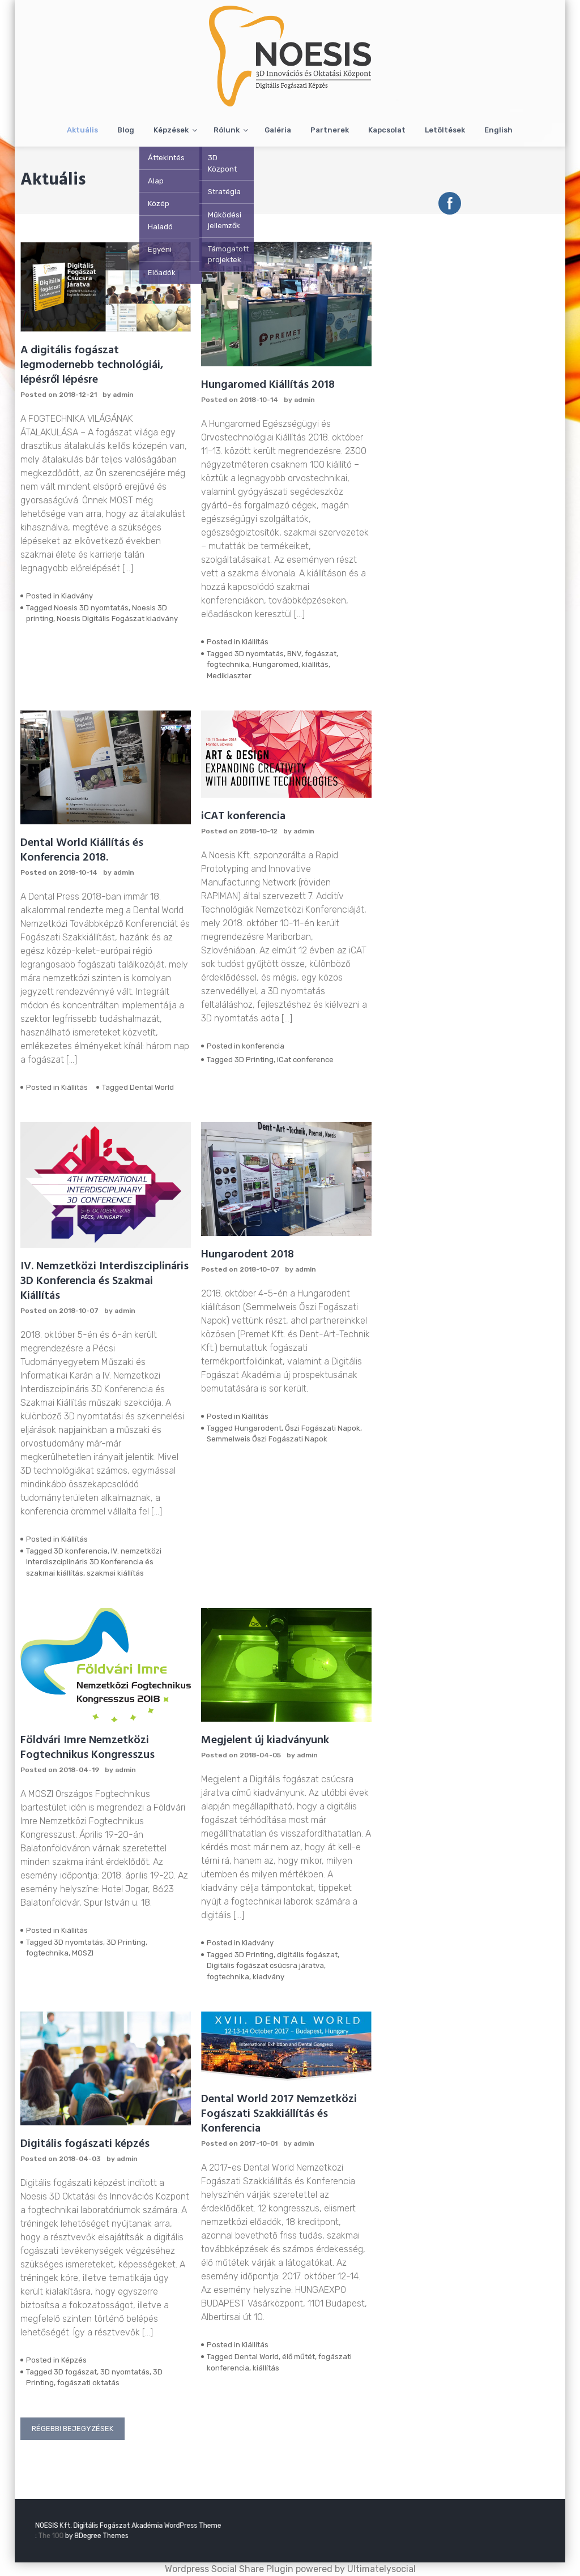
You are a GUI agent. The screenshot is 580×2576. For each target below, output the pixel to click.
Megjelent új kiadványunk (265, 1740)
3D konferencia (81, 1551)
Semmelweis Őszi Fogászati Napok (267, 1439)
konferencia (263, 1046)
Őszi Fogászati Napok (322, 1428)
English (498, 130)
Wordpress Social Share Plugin (230, 2569)
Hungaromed (275, 664)
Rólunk (227, 130)
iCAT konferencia (243, 816)
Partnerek (329, 130)
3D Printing (254, 1059)
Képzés (74, 2360)
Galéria (278, 130)
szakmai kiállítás (115, 1573)
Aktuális (82, 130)
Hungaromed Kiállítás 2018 (268, 385)
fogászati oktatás (88, 2382)
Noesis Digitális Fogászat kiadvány (117, 618)
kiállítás (315, 664)
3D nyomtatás (259, 653)
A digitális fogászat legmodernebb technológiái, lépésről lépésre (91, 365)
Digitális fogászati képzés (85, 2144)
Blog (125, 130)
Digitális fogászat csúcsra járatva (265, 1965)
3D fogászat (75, 2372)
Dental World (152, 1087)
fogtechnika (228, 664)
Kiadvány (77, 596)
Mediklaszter (229, 675)
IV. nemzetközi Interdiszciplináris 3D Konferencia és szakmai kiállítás (93, 1562)
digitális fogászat (307, 1954)
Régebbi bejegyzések (72, 2428)
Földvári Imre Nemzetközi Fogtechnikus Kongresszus (87, 1747)
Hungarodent (258, 1428)
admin (123, 395)
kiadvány (268, 1976)
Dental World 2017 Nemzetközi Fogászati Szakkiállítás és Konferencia (279, 2114)
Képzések (171, 130)
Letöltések (445, 130)
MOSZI (82, 1953)
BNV (294, 653)
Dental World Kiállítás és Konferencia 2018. (81, 850)
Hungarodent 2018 (247, 1255)
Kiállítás (255, 641)
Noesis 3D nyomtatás (91, 608)
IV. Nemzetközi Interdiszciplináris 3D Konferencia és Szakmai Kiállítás (104, 1281)
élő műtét (298, 2356)
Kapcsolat (387, 130)
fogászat (320, 653)
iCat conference (305, 1059)
